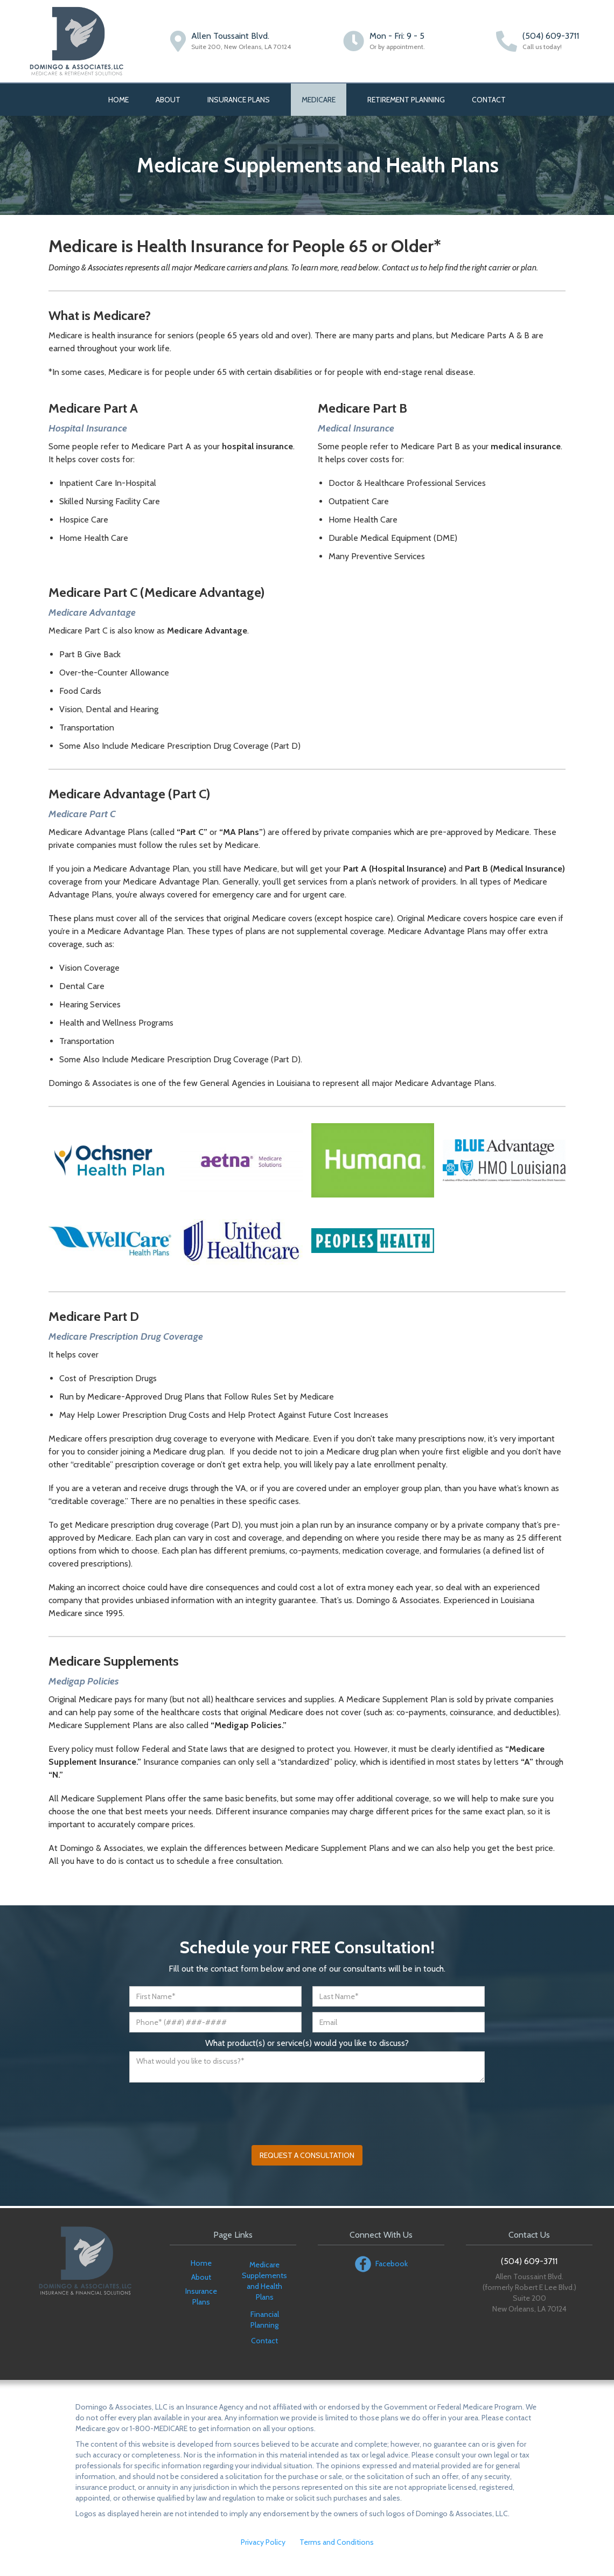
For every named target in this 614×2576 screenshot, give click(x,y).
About (168, 100)
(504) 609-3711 (550, 36)
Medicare (319, 100)
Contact (489, 100)
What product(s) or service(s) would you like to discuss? (307, 2043)
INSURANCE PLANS (238, 100)
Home (118, 100)
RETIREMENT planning (406, 100)
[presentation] (211, 2109)
